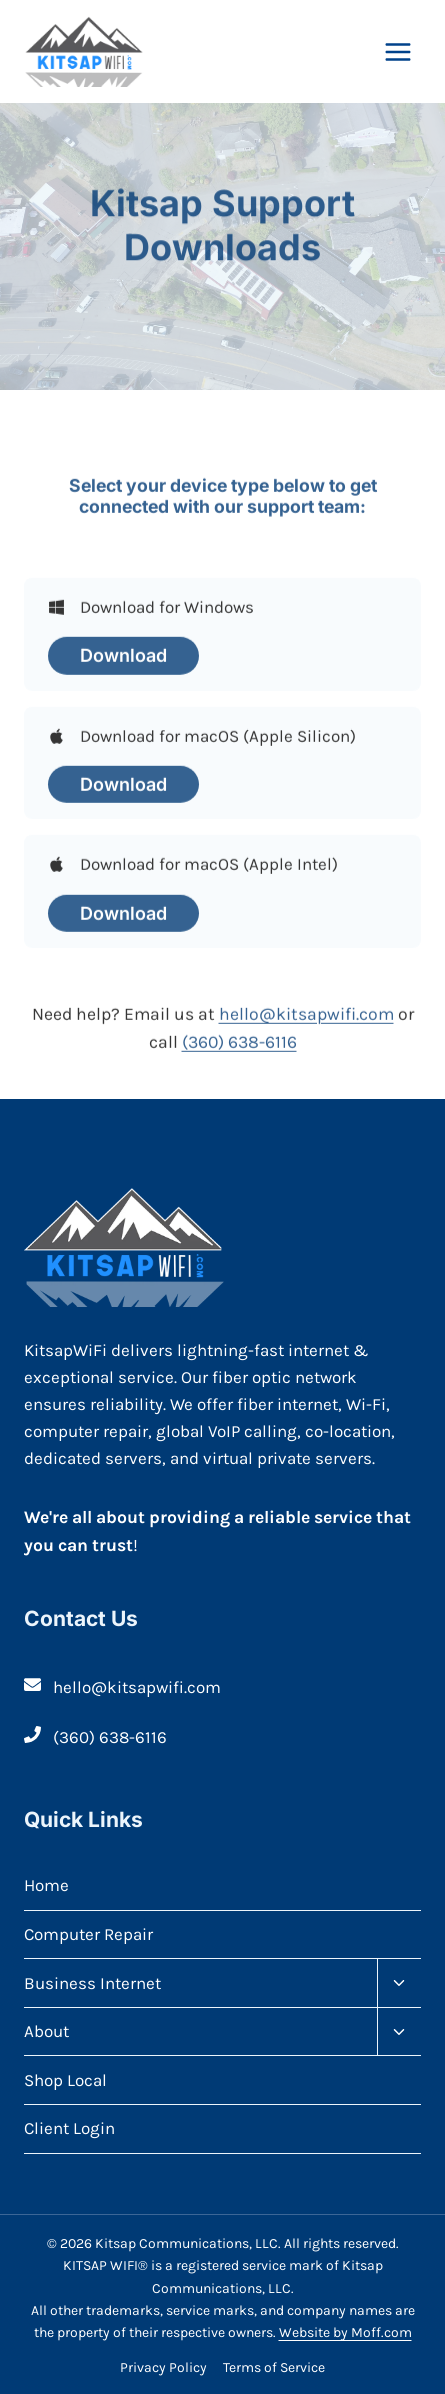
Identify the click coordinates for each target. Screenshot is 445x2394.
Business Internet (92, 1983)
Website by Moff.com (345, 2332)
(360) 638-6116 (239, 1050)
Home (46, 1885)
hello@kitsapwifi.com (306, 1022)
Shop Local (65, 2080)
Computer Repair (88, 1934)
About (46, 2031)
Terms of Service (274, 2367)
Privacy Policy (163, 2367)
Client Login (69, 2128)
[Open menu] (397, 51)
